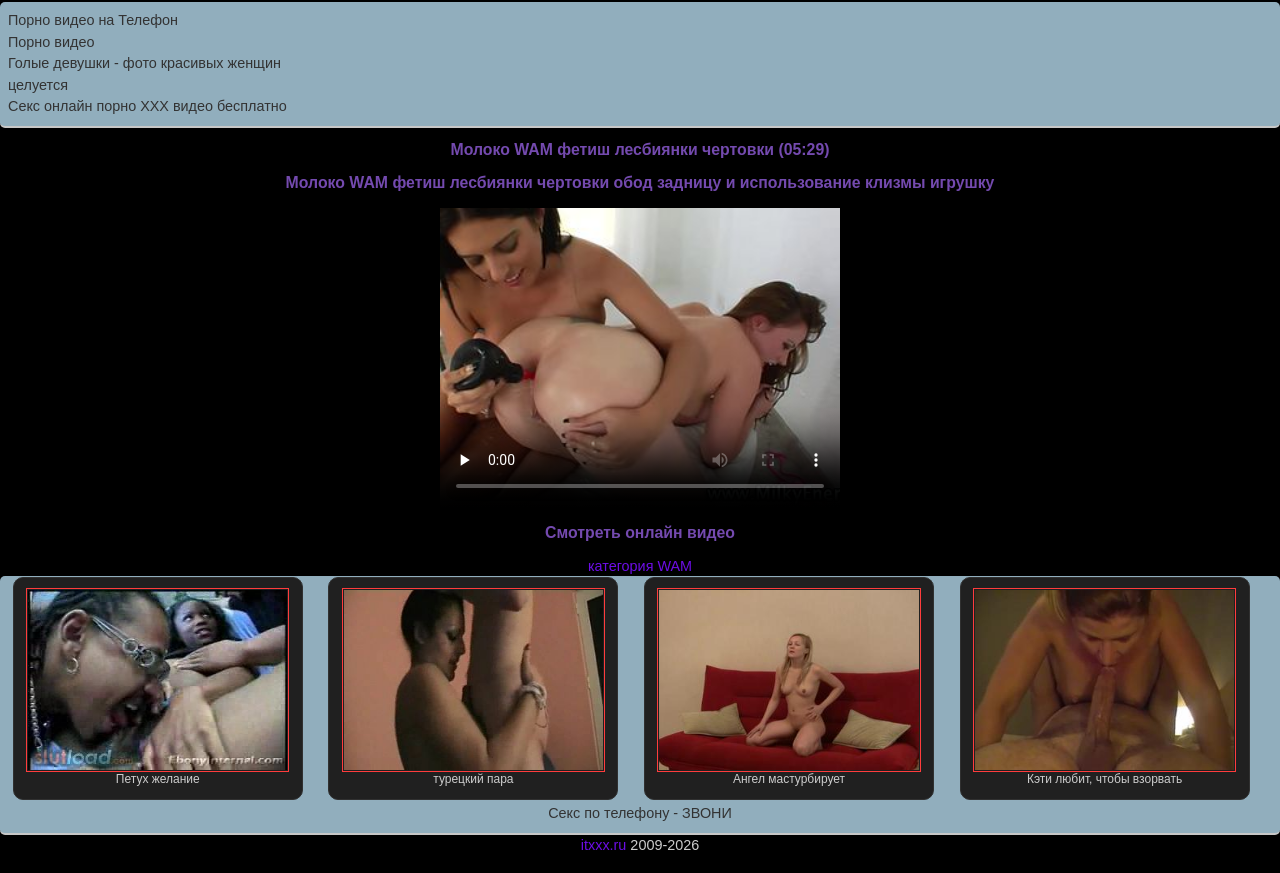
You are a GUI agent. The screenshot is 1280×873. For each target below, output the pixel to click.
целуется (38, 85)
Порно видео (51, 42)
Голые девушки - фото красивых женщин (144, 63)
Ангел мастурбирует (788, 687)
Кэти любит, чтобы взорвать (1104, 687)
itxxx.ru (604, 845)
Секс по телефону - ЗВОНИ (640, 813)
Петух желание (157, 687)
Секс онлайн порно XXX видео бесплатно (147, 106)
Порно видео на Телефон (93, 20)
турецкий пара (473, 687)
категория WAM (640, 566)
